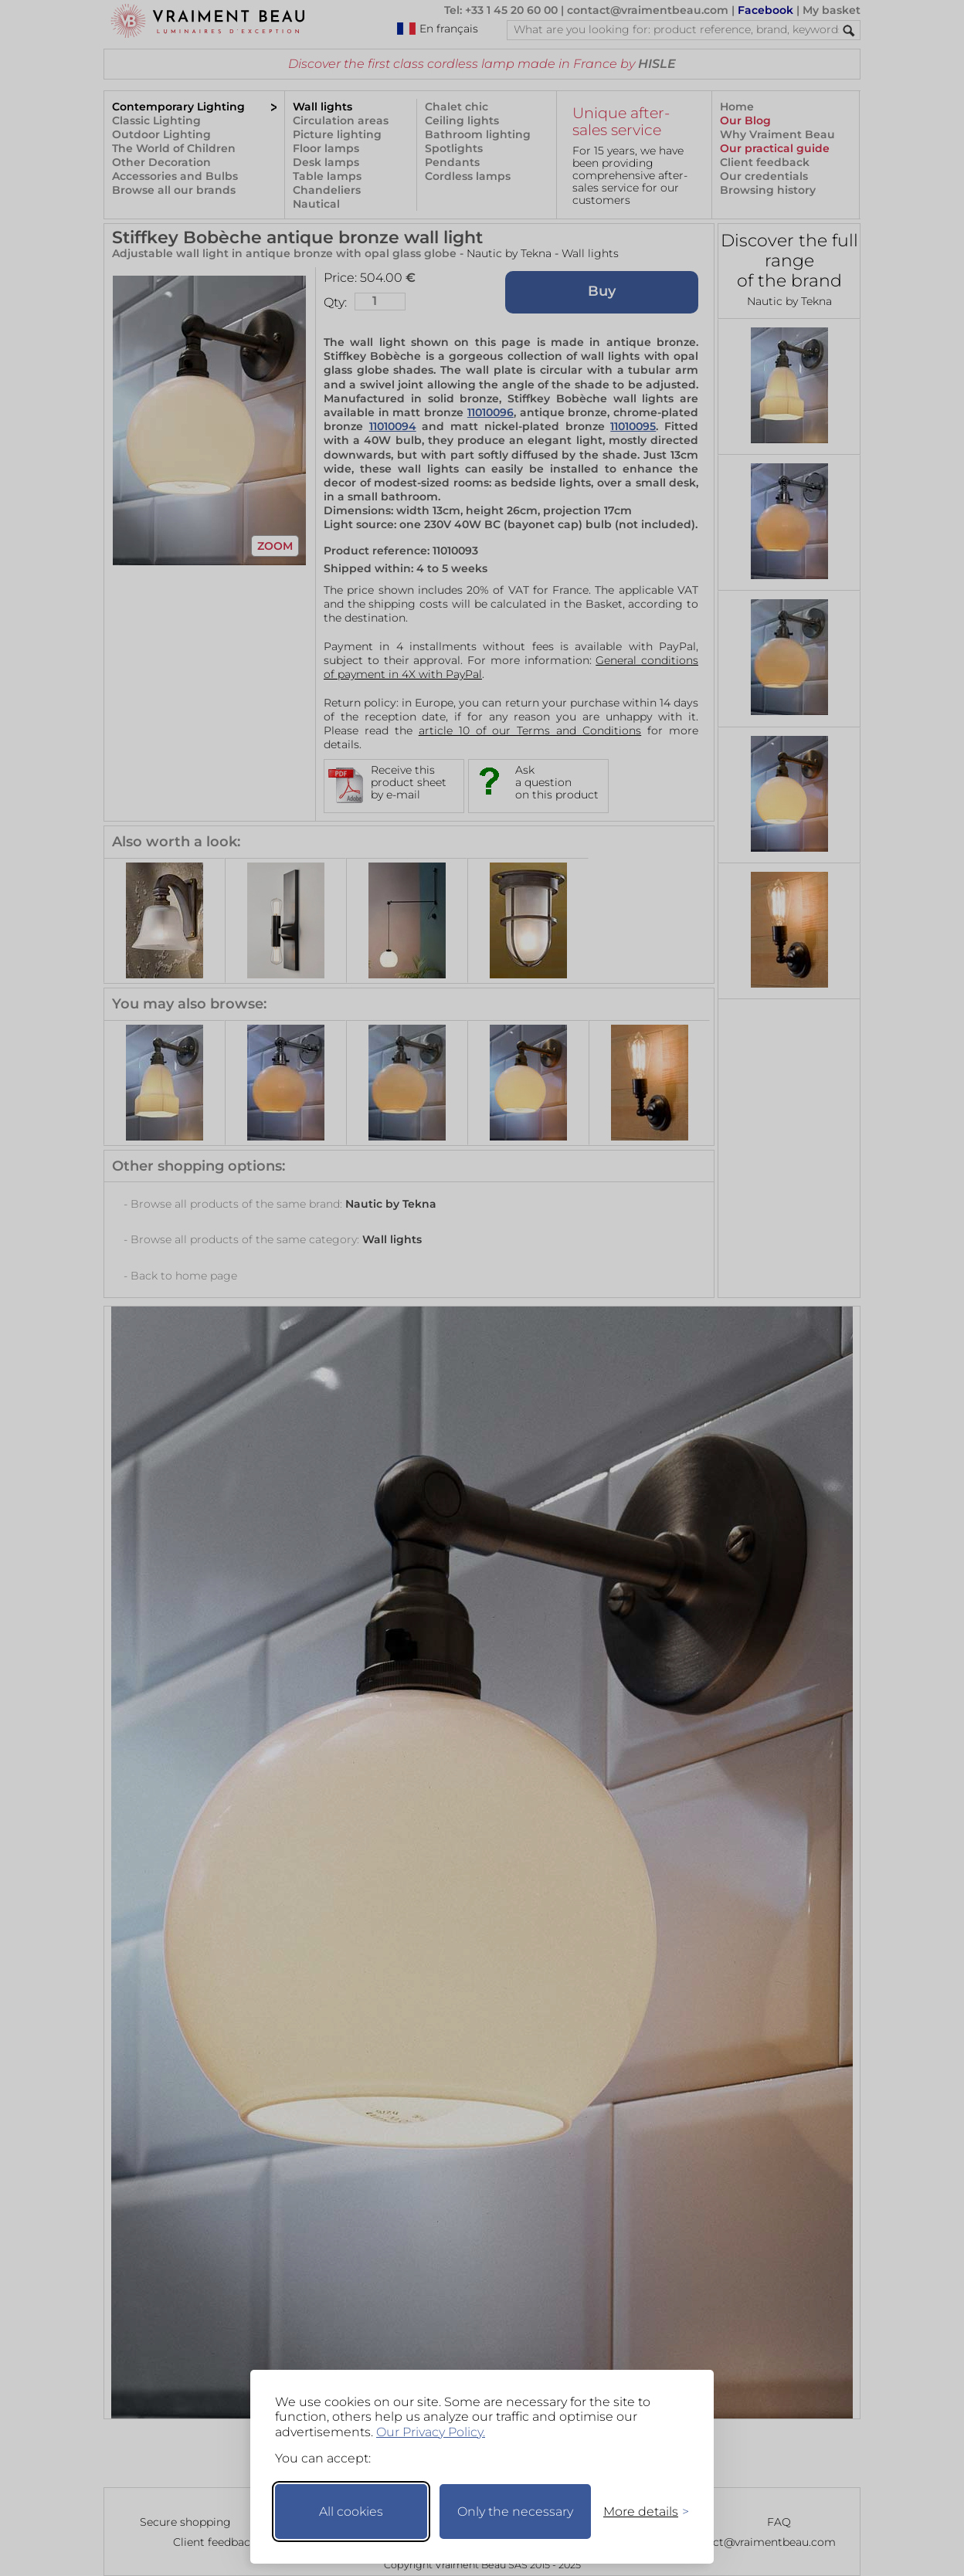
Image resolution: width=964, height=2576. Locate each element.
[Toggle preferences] (639, 2511)
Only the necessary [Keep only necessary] (515, 2511)
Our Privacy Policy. (430, 2432)
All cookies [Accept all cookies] (351, 2511)
